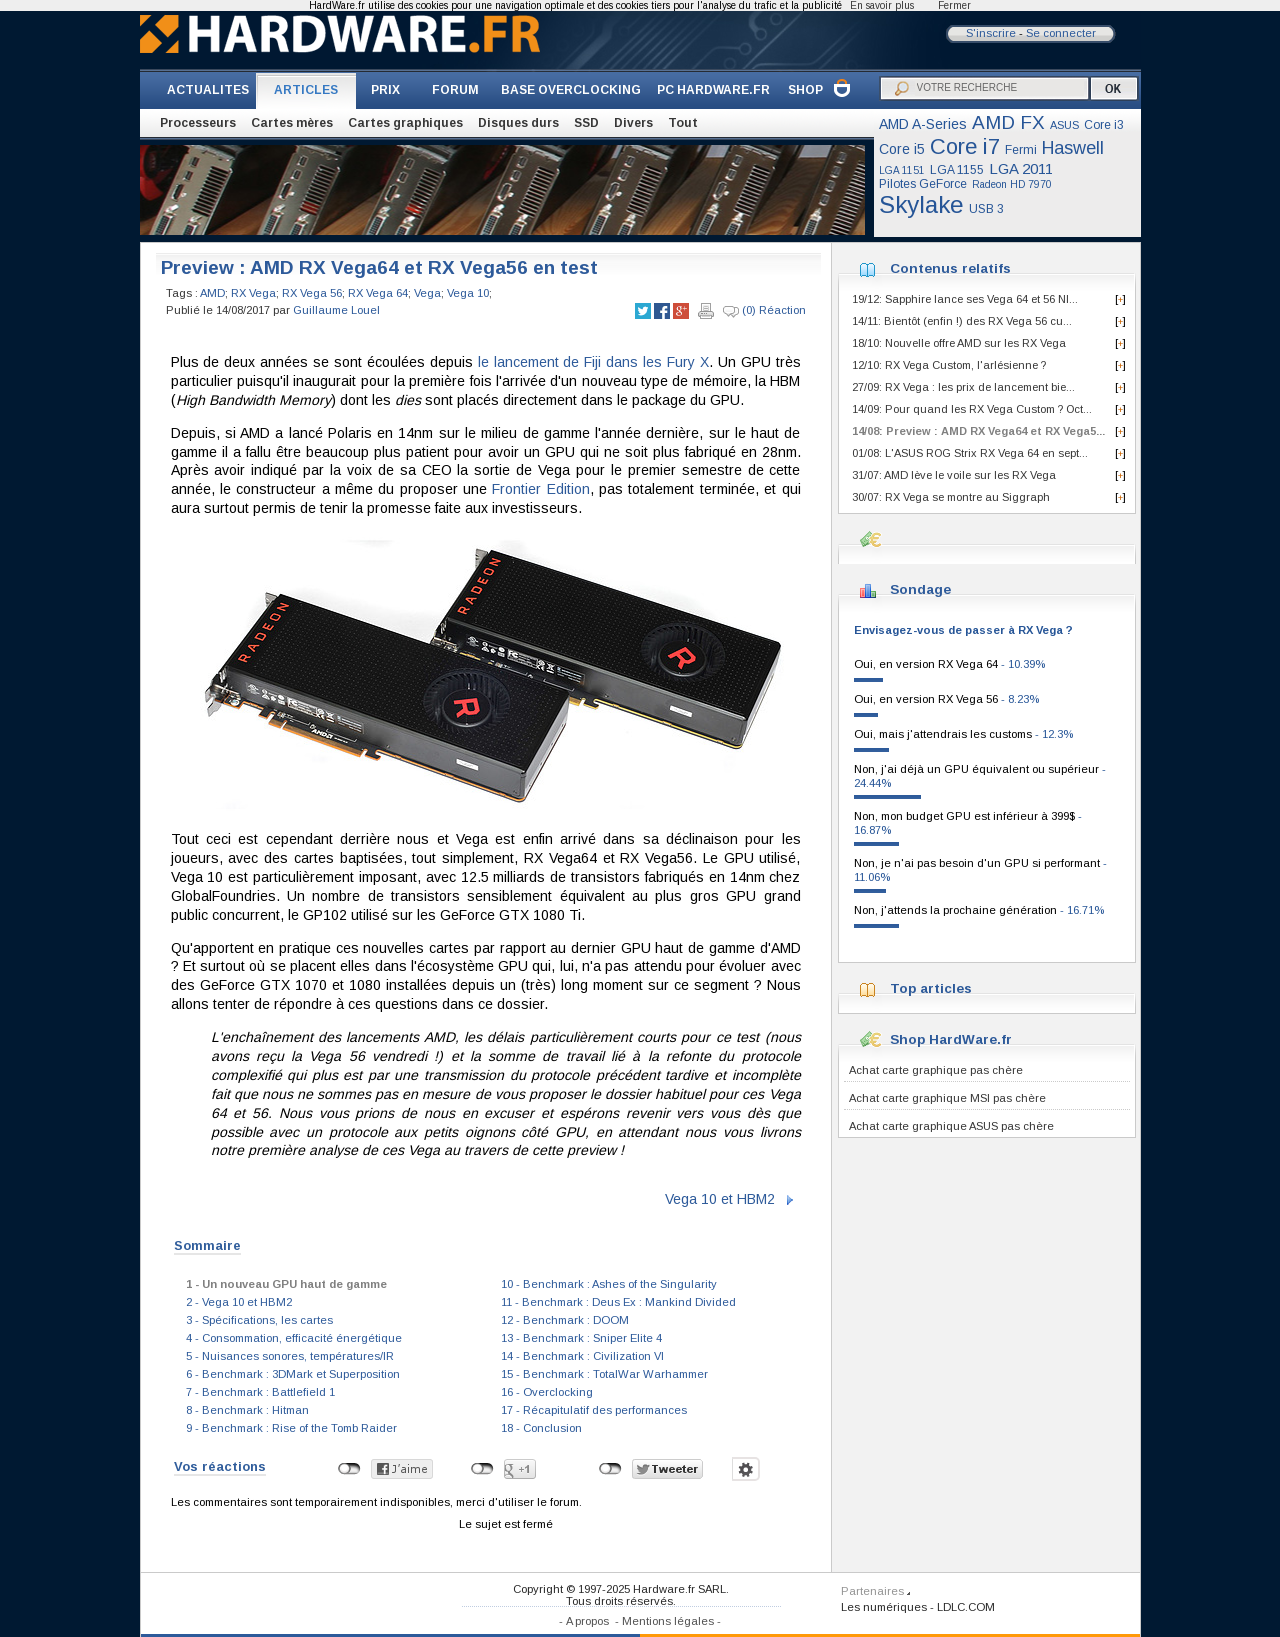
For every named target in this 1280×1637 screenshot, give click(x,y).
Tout (683, 123)
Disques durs (518, 123)
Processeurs (198, 123)
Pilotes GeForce (923, 184)
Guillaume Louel (336, 310)
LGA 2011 (1021, 168)
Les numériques (884, 1607)
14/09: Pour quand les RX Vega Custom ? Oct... (972, 409)
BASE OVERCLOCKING (571, 90)
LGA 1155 (957, 170)
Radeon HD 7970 (1012, 184)
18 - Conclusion (541, 1428)
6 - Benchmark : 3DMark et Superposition (293, 1374)
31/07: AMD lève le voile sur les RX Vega (954, 475)
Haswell (1073, 148)
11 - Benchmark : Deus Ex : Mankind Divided (618, 1302)
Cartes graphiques (405, 123)
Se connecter (1061, 33)
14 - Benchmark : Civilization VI (582, 1356)
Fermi (1021, 150)
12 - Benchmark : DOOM (565, 1320)
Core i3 (1104, 125)
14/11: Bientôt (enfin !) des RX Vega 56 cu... (962, 321)
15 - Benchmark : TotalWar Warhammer (604, 1374)
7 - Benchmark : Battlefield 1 (260, 1392)
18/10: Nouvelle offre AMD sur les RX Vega (959, 343)
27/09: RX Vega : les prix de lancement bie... (963, 387)
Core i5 (902, 149)
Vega (427, 293)
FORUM (455, 90)
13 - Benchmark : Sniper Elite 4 (581, 1338)
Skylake (921, 204)
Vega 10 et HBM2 (720, 1199)
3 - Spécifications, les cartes (259, 1320)
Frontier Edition (540, 489)
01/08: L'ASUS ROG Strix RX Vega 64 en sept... (970, 453)
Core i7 (965, 146)
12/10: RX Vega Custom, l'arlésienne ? (949, 365)
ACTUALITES (208, 90)
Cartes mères (292, 123)
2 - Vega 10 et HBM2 (239, 1302)
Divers (633, 123)
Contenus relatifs (950, 268)
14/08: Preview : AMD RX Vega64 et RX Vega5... (978, 431)
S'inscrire (991, 33)
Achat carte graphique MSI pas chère (947, 1098)
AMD (212, 293)
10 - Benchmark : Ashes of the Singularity (609, 1284)
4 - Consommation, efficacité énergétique (294, 1338)
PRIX (385, 90)
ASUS (1064, 125)
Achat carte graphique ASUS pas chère (951, 1126)
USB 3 (986, 209)
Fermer (954, 5)
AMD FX (1008, 122)
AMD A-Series (923, 124)
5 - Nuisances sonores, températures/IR (290, 1356)
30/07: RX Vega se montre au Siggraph (951, 497)
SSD (586, 123)
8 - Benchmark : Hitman (247, 1410)
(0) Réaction (764, 311)
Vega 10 (468, 293)
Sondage (920, 589)
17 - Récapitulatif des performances (594, 1410)
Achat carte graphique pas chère (936, 1070)
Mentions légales (668, 1621)
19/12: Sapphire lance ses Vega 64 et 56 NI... (965, 299)
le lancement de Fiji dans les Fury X (593, 362)
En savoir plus (882, 5)
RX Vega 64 (378, 293)
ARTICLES (306, 90)
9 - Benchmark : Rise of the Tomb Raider (291, 1428)
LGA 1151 (902, 170)
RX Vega (253, 293)
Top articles (931, 988)
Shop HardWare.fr (951, 1039)
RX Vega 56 (312, 293)
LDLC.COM (966, 1607)
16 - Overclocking (547, 1392)
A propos (587, 1621)
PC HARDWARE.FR (713, 90)
